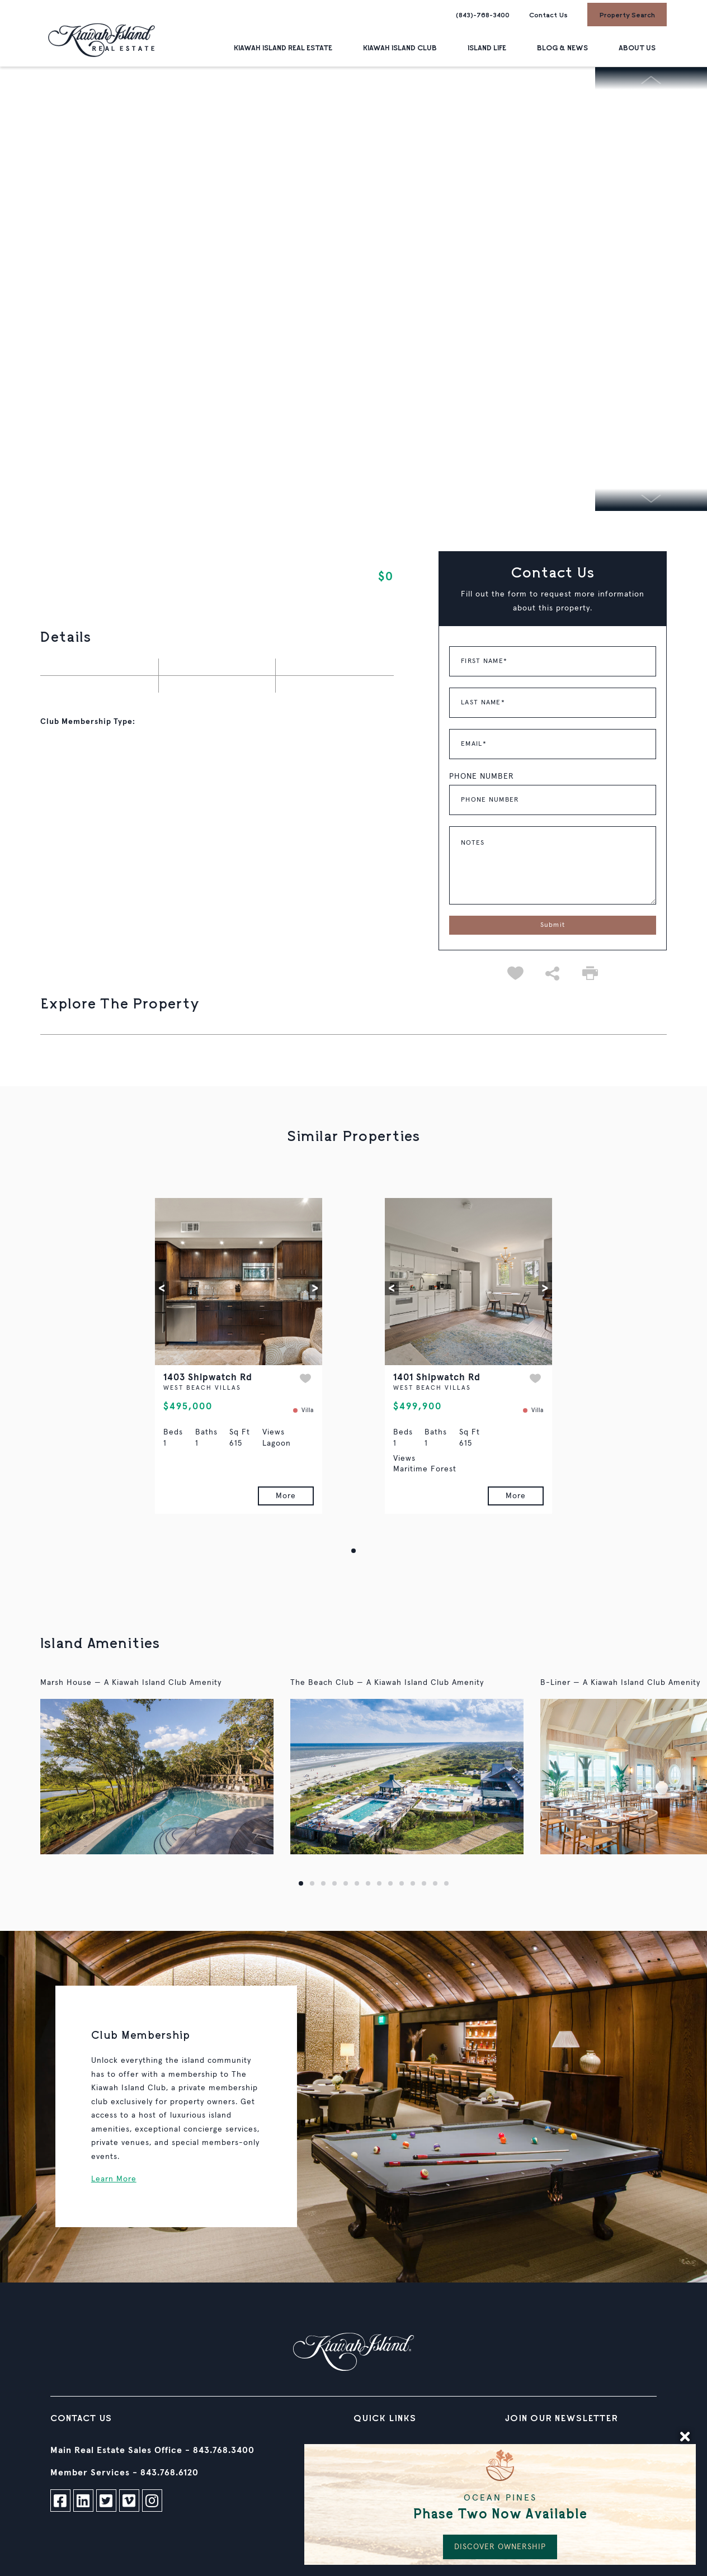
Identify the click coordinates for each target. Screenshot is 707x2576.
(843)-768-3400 (483, 14)
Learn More (113, 2179)
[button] (162, 1288)
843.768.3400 (223, 2450)
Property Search (627, 14)
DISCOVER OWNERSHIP (500, 2547)
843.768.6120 (169, 2472)
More (286, 1496)
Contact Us (548, 14)
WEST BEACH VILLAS (202, 1388)
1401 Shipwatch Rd (436, 1377)
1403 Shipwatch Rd (207, 1377)
